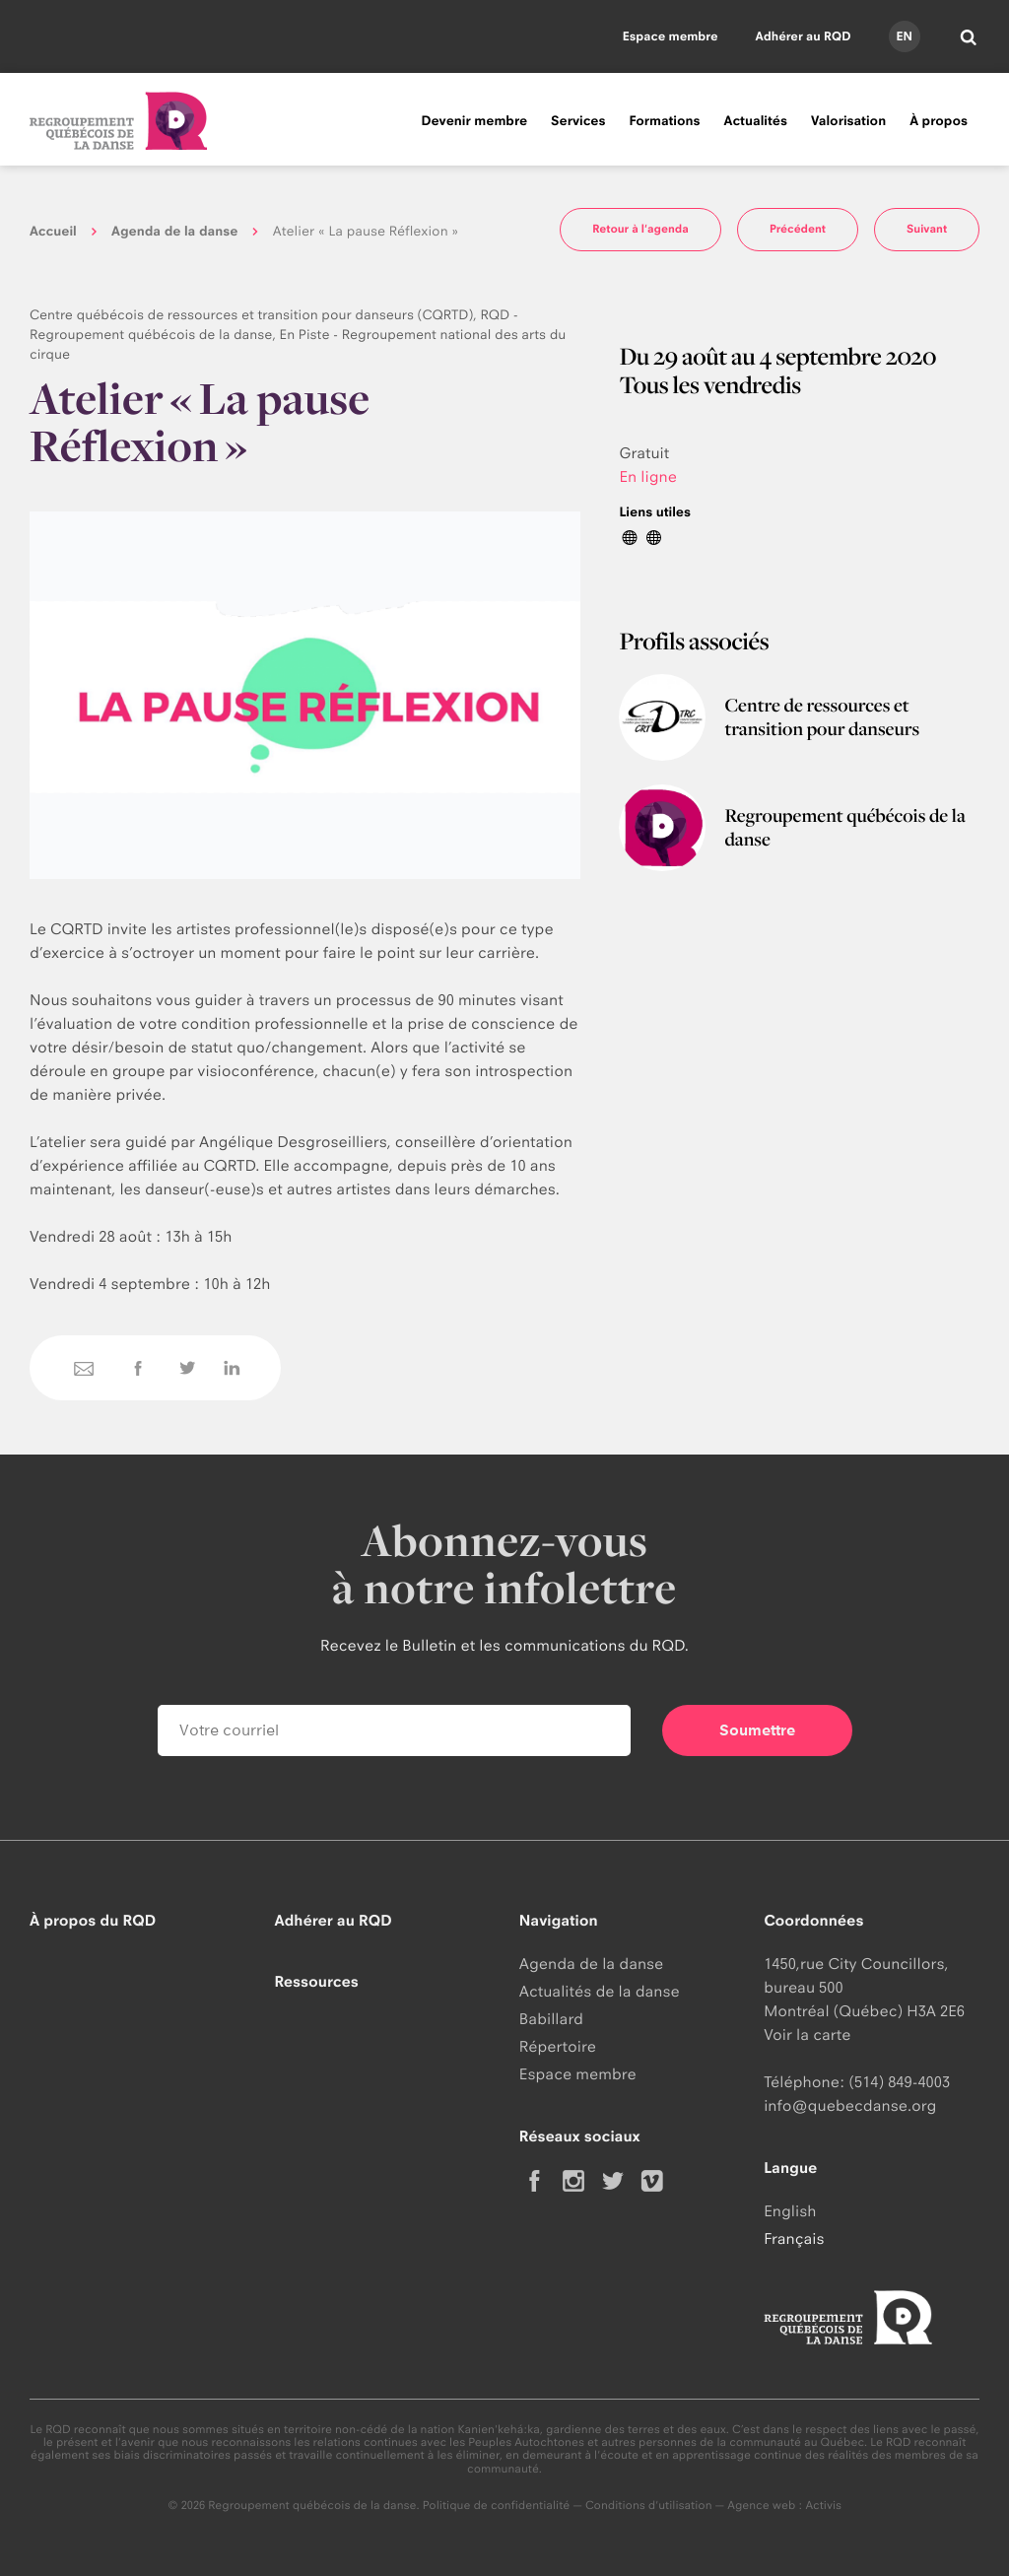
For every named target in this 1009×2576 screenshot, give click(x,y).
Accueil (53, 231)
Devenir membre (474, 121)
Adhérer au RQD (803, 36)
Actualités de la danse (599, 1991)
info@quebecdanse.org (850, 2105)
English (790, 2211)
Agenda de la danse (174, 231)
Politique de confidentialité (497, 2505)
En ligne (648, 476)
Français (794, 2238)
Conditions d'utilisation (648, 2505)
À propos (938, 121)
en (903, 36)
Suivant (927, 229)
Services (578, 121)
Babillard (551, 2018)
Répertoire (557, 2046)
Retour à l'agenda (640, 229)
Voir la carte (807, 2034)
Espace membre (670, 36)
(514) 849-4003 (899, 2081)
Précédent (798, 229)
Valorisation (848, 121)
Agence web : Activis (784, 2505)
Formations (664, 121)
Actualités (755, 121)
